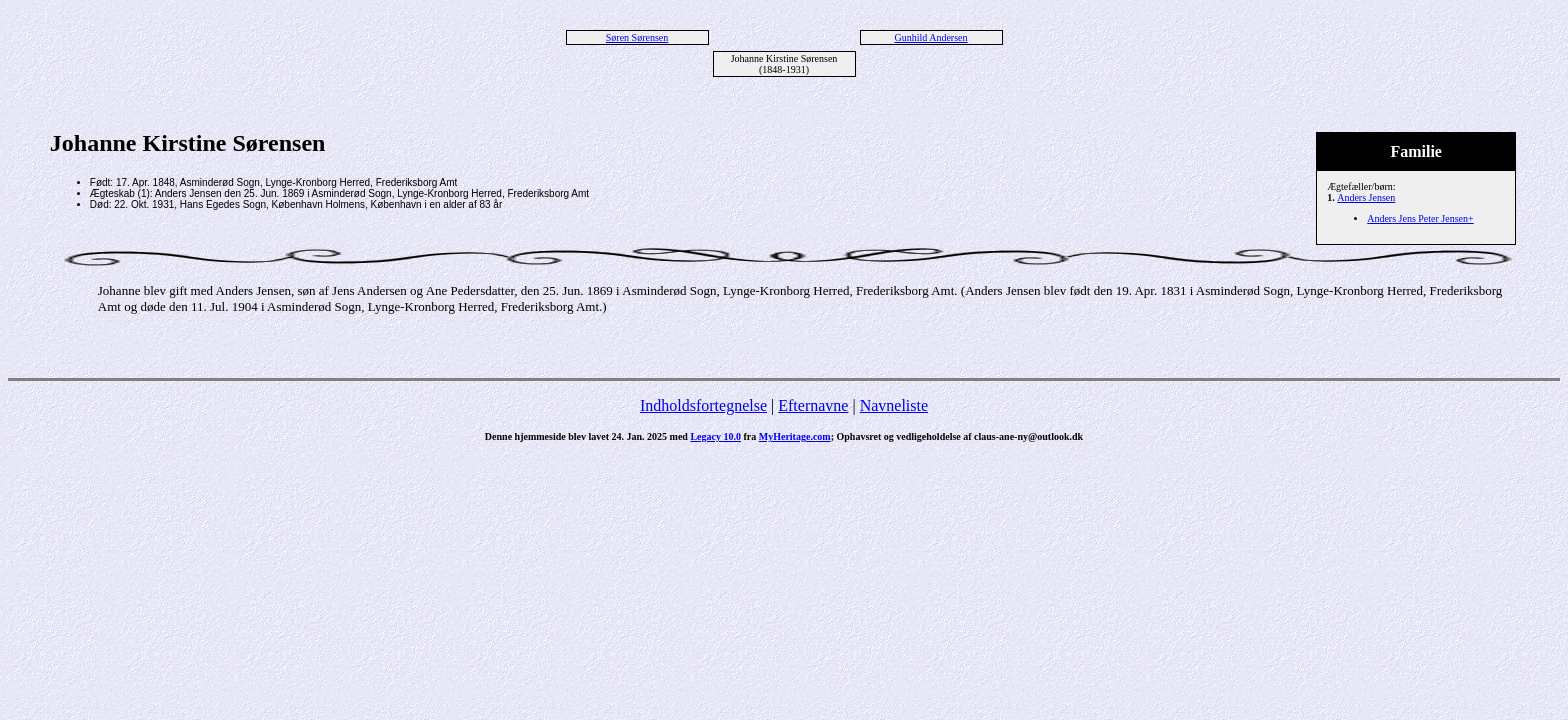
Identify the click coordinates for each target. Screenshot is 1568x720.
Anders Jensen (1366, 197)
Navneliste (894, 405)
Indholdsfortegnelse (703, 405)
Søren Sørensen (637, 37)
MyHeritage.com (795, 436)
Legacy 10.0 (715, 436)
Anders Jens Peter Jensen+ (1420, 218)
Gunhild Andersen (930, 37)
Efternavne (813, 405)
